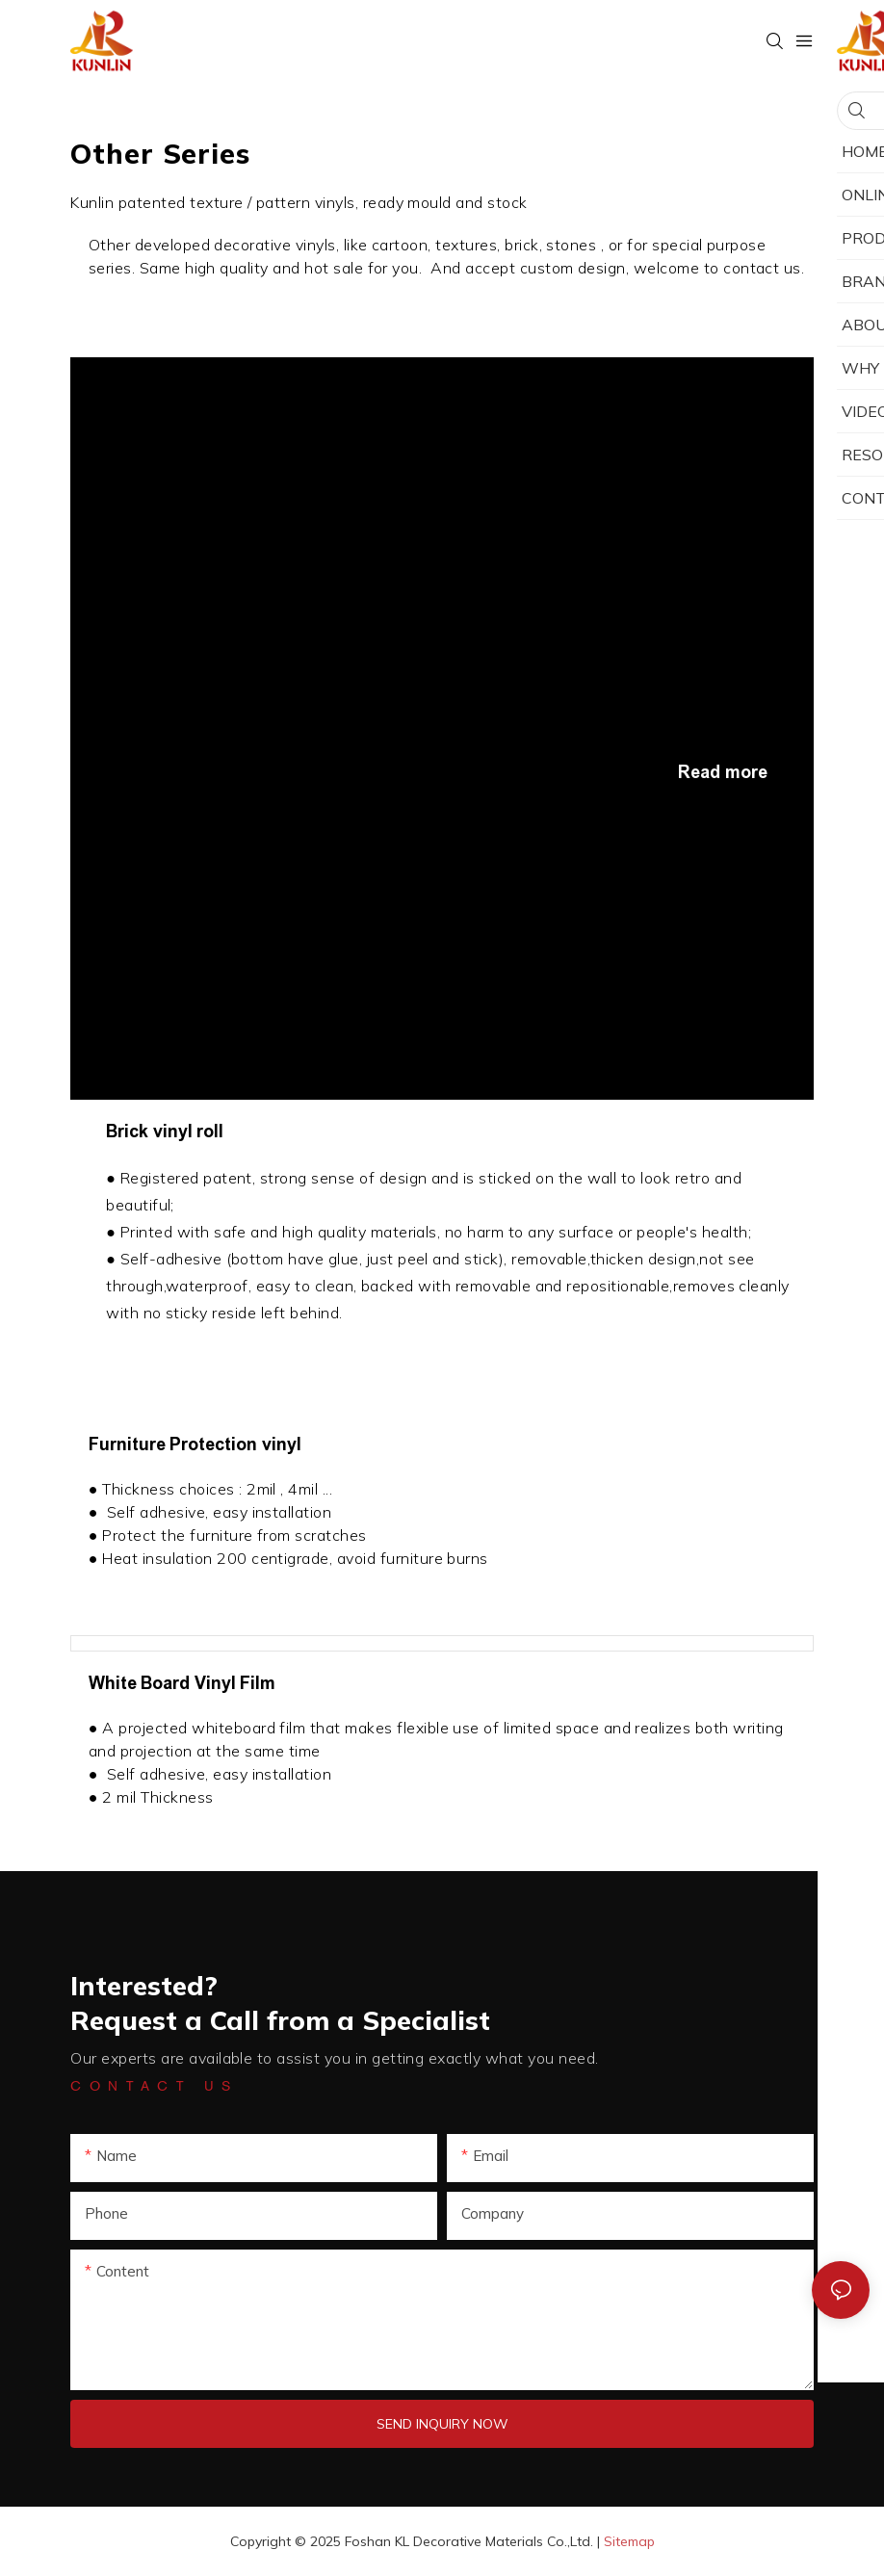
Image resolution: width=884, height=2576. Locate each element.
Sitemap (629, 2541)
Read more (722, 772)
